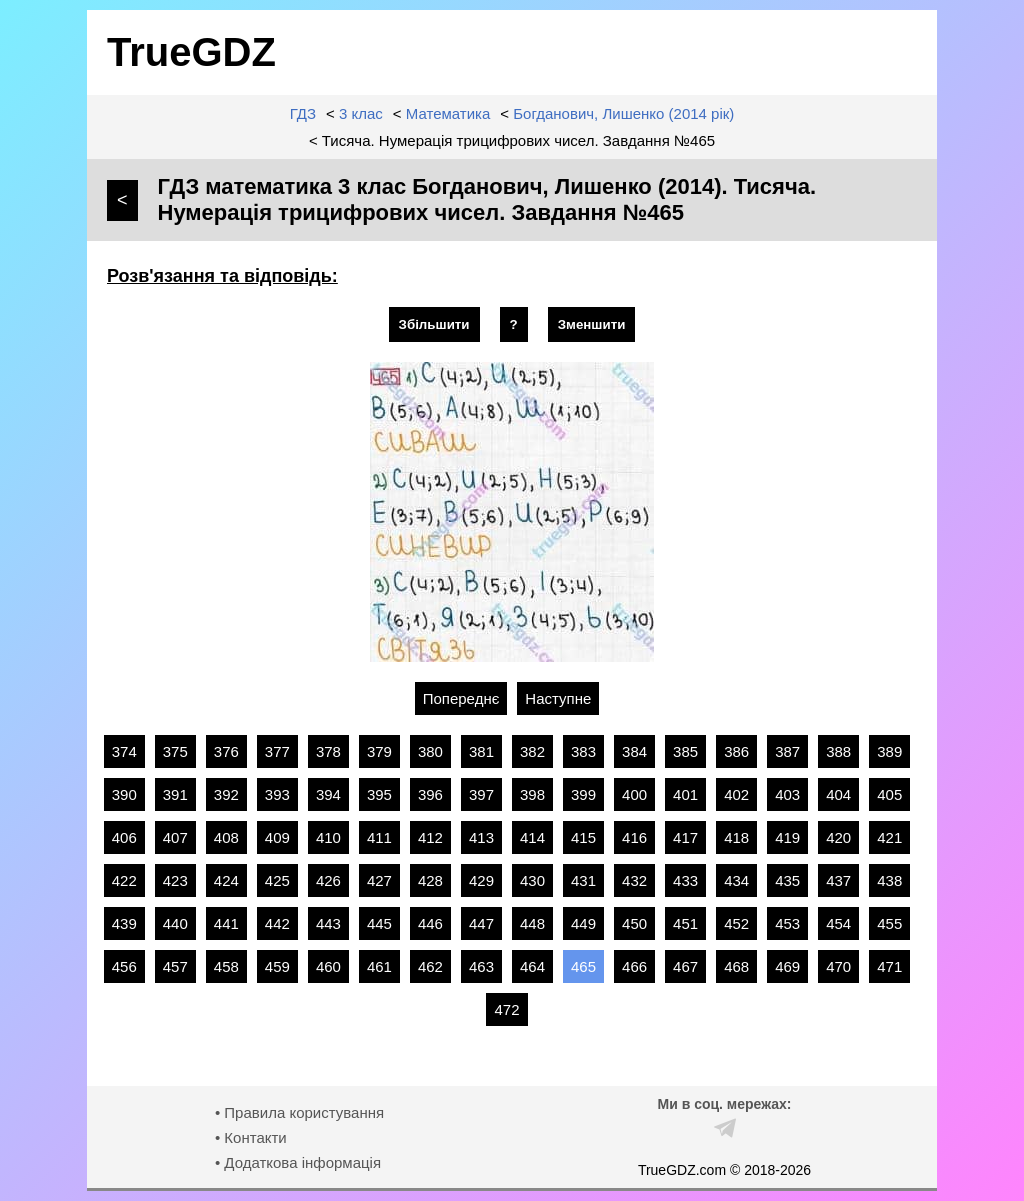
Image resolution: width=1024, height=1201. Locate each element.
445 (379, 923)
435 (787, 880)
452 (736, 923)
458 (226, 966)
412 (430, 837)
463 (481, 966)
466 (634, 966)
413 (481, 837)
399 (583, 794)
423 (175, 880)
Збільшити (434, 324)
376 (226, 751)
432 (634, 880)
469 (787, 966)
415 (583, 837)
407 (175, 837)
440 (175, 923)
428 (430, 880)
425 (277, 880)
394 (328, 794)
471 (889, 966)
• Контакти (251, 1137)
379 (379, 751)
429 (481, 880)
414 (532, 837)
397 (481, 794)
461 (379, 966)
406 (124, 837)
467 (685, 966)
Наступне (558, 698)
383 (583, 751)
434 (736, 880)
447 (481, 923)
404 (838, 794)
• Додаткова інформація (298, 1162)
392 (226, 794)
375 (175, 751)
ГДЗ (303, 113)
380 (430, 751)
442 (277, 923)
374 (124, 751)
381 (481, 751)
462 (430, 966)
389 (889, 751)
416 (634, 837)
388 (838, 751)
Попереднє (461, 698)
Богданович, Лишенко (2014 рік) (623, 113)
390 (124, 794)
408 (226, 837)
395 (379, 794)
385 (685, 751)
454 (838, 923)
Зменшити (592, 324)
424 (226, 880)
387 (787, 751)
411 (379, 837)
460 (328, 966)
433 (685, 880)
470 (838, 966)
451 (685, 923)
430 (532, 880)
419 (787, 837)
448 (532, 923)
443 (328, 923)
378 (328, 751)
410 (328, 837)
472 (506, 1009)
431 (583, 880)
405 (889, 794)
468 (736, 966)
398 (532, 794)
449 (583, 923)
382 (532, 751)
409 (277, 837)
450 (634, 923)
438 (889, 880)
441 (226, 923)
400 (634, 794)
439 (124, 923)
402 (736, 794)
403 (787, 794)
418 (736, 837)
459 (277, 966)
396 (430, 794)
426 (328, 880)
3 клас (361, 113)
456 (124, 966)
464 (532, 966)
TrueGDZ (191, 52)
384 (634, 751)
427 (379, 880)
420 (838, 837)
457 (175, 966)
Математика (448, 113)
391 (175, 794)
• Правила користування (299, 1112)
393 (277, 794)
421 (889, 837)
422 (124, 880)
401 (685, 794)
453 (787, 923)
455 (889, 923)
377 (277, 751)
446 (430, 923)
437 (838, 880)
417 (685, 837)
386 (736, 751)
